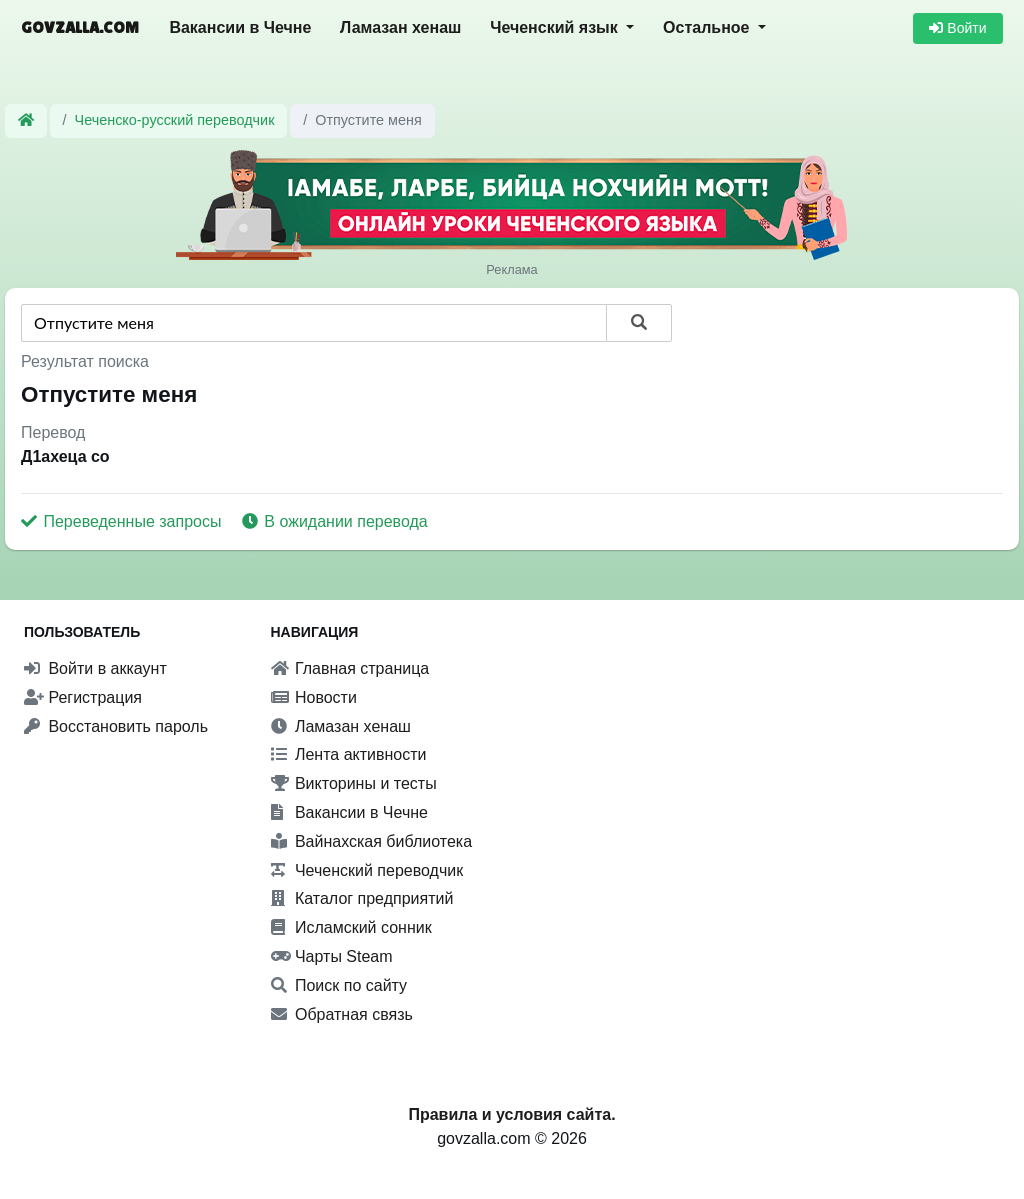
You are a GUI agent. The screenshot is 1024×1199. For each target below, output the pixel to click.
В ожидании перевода (335, 521)
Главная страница (350, 668)
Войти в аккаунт (95, 668)
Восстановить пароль (116, 726)
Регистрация (83, 697)
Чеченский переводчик (367, 870)
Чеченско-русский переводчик (175, 120)
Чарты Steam (332, 956)
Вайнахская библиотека (372, 841)
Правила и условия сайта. (511, 1114)
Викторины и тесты (354, 783)
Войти (957, 28)
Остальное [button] (708, 27)
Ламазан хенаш (400, 27)
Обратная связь (342, 1014)
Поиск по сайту (339, 985)
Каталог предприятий (362, 898)
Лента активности (349, 754)
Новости (314, 697)
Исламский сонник (351, 927)
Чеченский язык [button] (556, 27)
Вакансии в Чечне (240, 27)
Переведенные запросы (123, 521)
